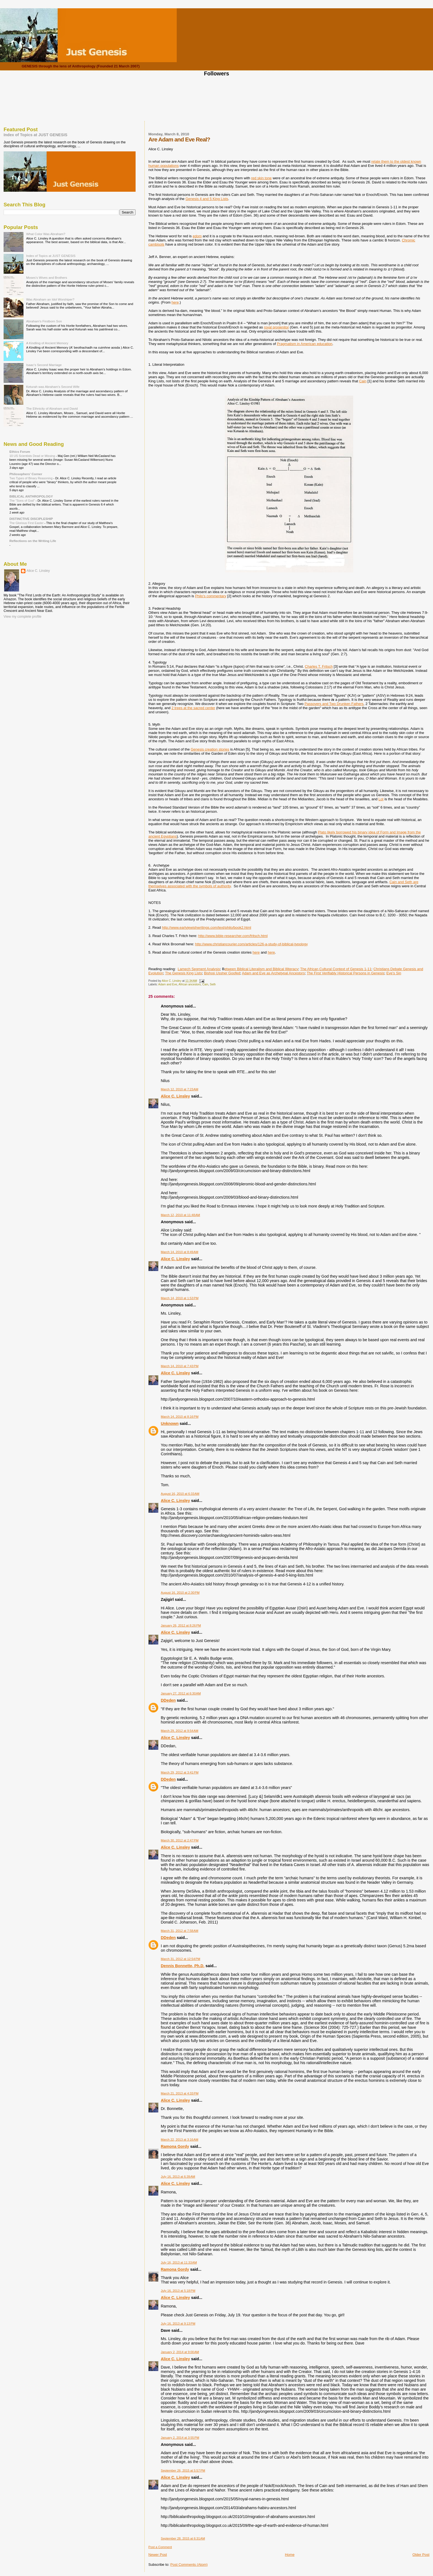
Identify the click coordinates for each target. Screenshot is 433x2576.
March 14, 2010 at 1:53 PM (179, 1298)
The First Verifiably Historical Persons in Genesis (345, 973)
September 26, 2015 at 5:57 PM (183, 2470)
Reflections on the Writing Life (32, 541)
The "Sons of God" (22, 500)
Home (290, 2555)
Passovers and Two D (322, 704)
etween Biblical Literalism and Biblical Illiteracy (261, 969)
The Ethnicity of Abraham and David (52, 408)
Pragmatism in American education (304, 344)
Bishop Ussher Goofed (222, 973)
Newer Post (157, 2555)
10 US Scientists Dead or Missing (32, 455)
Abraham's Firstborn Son (44, 321)
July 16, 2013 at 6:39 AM (178, 2176)
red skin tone (261, 178)
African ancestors (189, 984)
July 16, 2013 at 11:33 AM (179, 2262)
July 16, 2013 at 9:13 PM (178, 2323)
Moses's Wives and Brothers (46, 277)
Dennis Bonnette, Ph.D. (182, 1966)
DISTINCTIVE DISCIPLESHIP (31, 518)
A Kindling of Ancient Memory (47, 343)
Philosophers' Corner (25, 474)
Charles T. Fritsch (319, 666)
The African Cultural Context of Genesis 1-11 (335, 969)
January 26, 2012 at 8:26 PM (181, 1625)
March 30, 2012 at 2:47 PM (179, 1840)
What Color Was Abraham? (45, 234)
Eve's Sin (393, 973)
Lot (381, 799)
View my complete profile (22, 617)
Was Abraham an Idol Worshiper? (50, 299)
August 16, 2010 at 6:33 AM (180, 1493)
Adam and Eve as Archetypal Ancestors (273, 973)
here (175, 302)
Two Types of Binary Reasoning (31, 478)
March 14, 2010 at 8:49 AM (179, 1252)
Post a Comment (160, 2547)
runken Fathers (351, 704)
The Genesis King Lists (183, 973)
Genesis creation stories (210, 749)
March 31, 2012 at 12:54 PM (180, 1959)
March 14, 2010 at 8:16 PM (179, 1416)
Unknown (169, 1423)
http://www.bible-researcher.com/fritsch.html (233, 936)
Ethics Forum (19, 451)
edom (197, 236)
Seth (213, 984)
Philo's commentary (210, 596)
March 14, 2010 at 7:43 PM (179, 1366)
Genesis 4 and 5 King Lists (207, 199)
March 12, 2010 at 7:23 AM (179, 1089)
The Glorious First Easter (26, 523)
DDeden (168, 1700)
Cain (362, 381)
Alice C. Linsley (175, 1096)
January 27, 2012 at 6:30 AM (181, 1693)
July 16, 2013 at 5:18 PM (178, 2290)
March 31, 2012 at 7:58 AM (179, 1930)
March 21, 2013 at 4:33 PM (179, 2093)
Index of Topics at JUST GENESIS (35, 135)
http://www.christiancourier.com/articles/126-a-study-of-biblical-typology (251, 944)
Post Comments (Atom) (189, 2564)
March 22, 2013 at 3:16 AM (179, 2139)
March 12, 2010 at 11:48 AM (180, 1215)
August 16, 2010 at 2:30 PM (180, 1592)
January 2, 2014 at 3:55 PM (180, 2437)
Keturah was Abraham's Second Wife (53, 386)
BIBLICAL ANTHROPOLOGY (31, 496)
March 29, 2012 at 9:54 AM (179, 1730)
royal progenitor (276, 327)
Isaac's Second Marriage (44, 365)
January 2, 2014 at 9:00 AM (180, 2352)
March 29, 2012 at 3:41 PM (179, 1772)
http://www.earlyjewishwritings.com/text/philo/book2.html (206, 927)
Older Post (421, 2555)
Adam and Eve (167, 984)
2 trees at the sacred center (193, 708)
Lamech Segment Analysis (199, 969)
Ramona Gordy (175, 2146)
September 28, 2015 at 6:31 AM (183, 2538)
